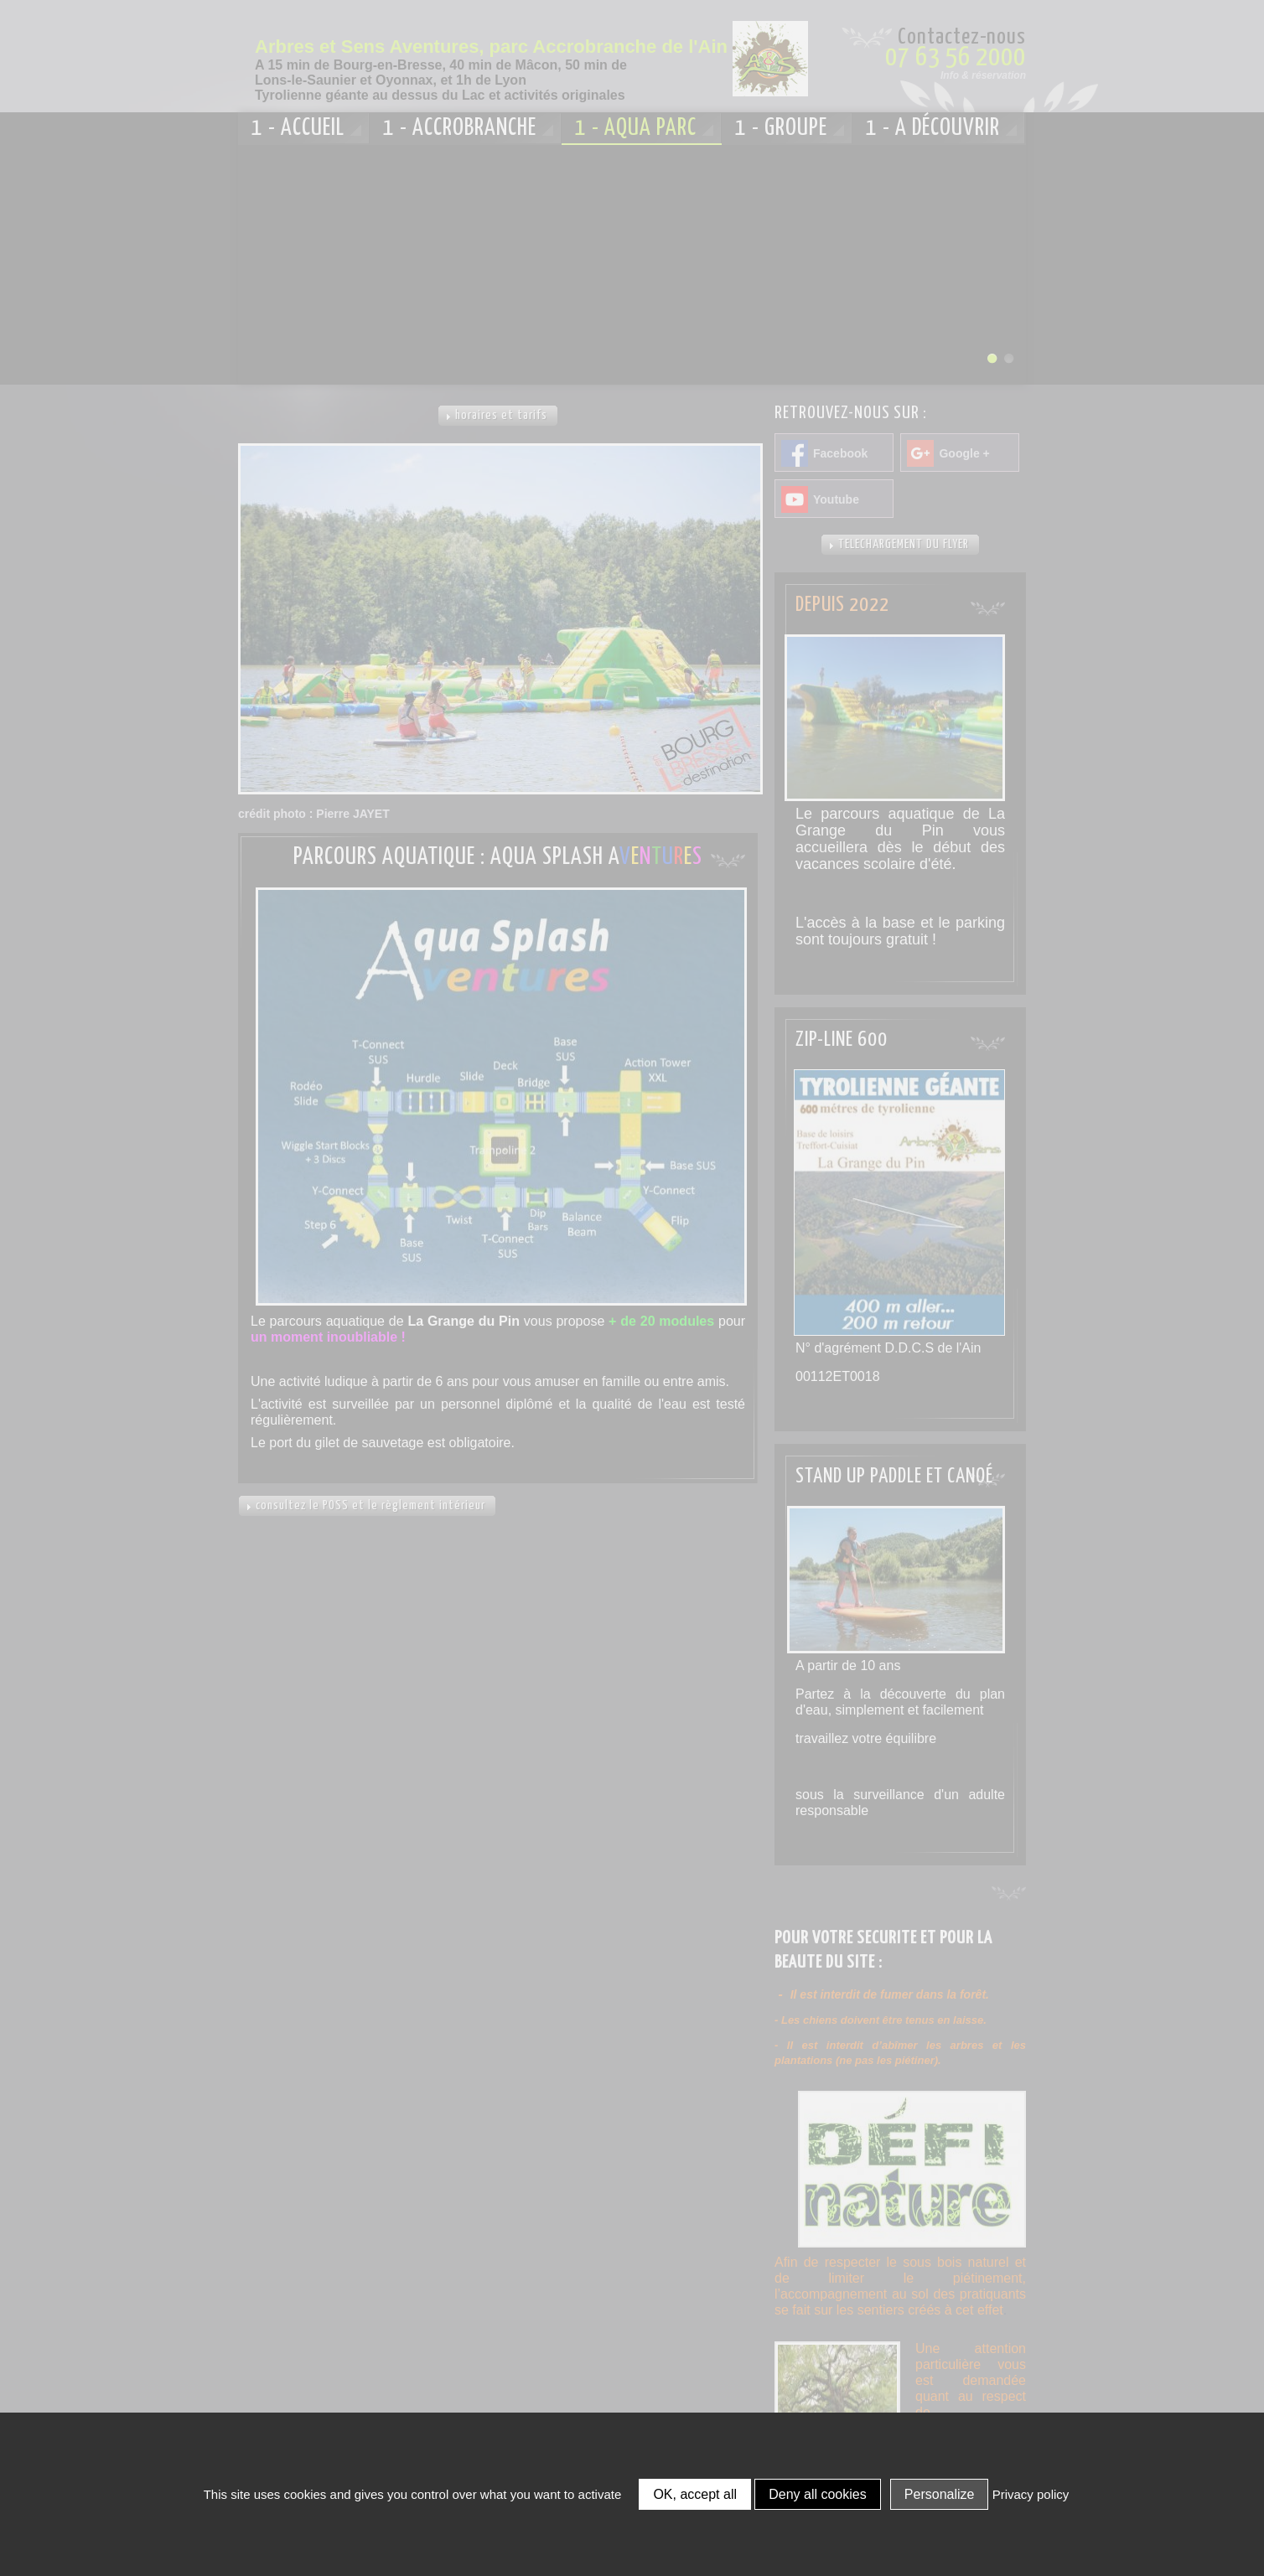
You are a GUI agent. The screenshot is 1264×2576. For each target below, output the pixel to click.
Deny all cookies (818, 2494)
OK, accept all (695, 2494)
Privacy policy (1031, 2494)
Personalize (939, 2494)
